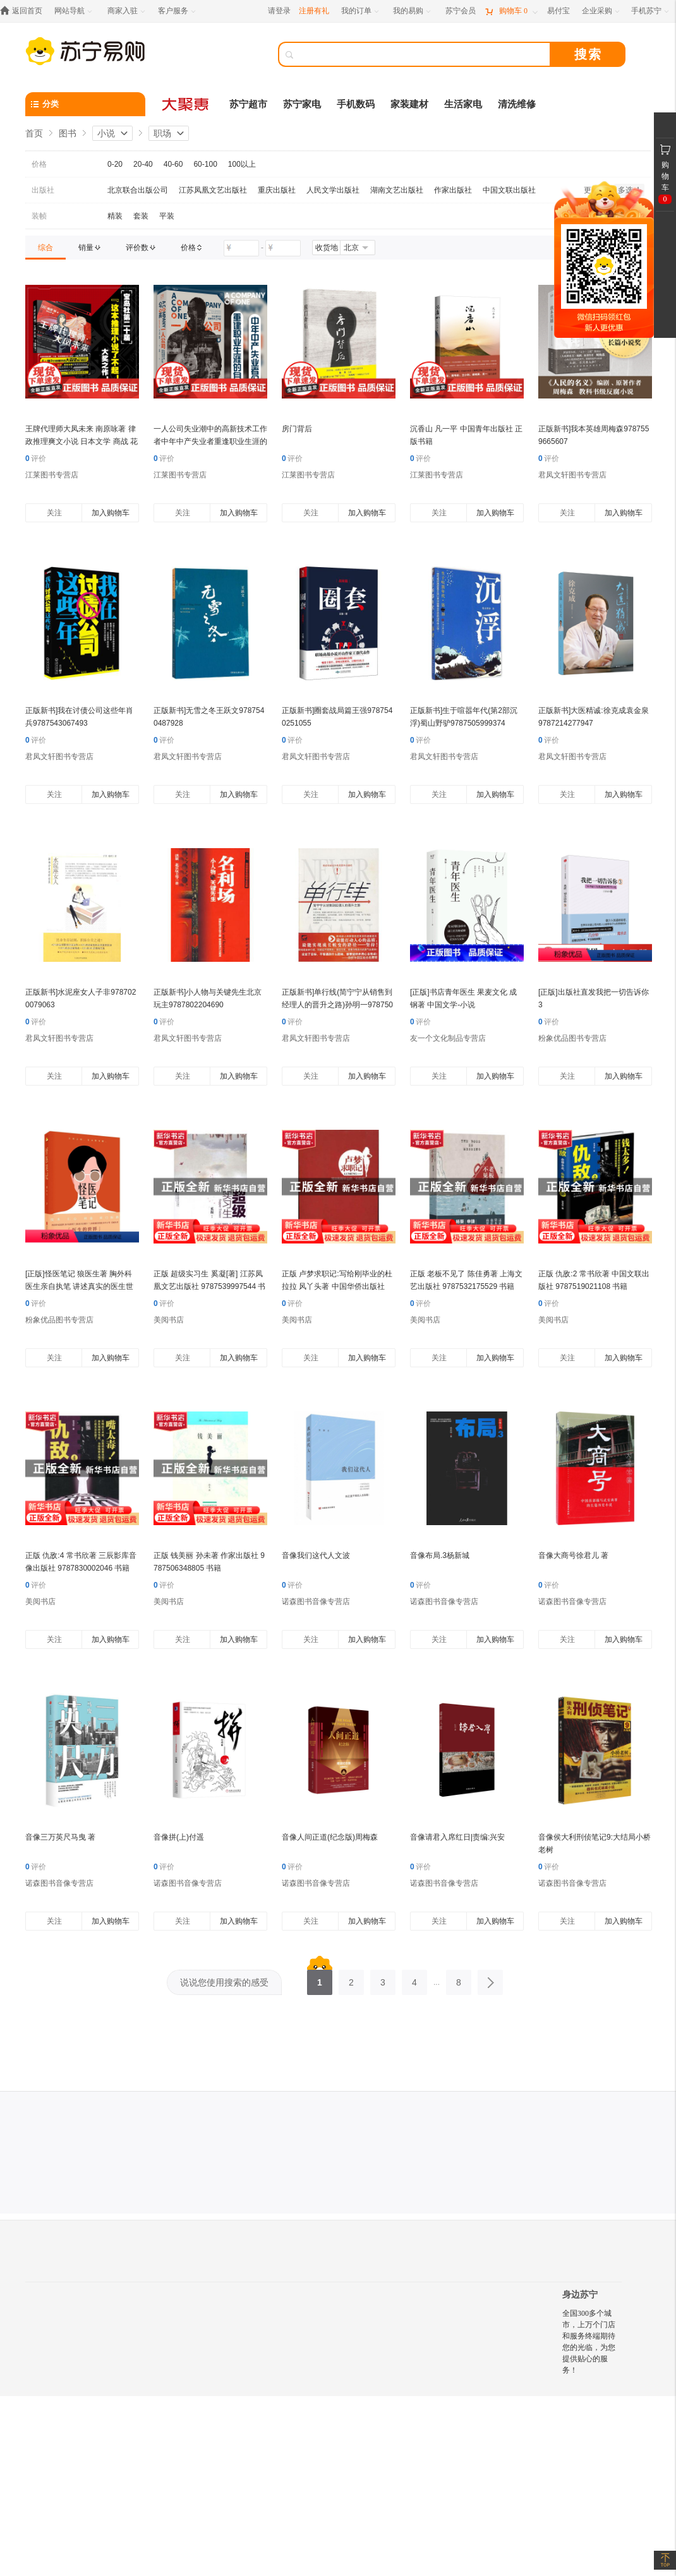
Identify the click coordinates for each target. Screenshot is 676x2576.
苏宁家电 (302, 104)
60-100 (205, 164)
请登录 (279, 10)
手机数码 (356, 104)
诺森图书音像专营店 (316, 1601)
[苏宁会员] (460, 11)
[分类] (85, 104)
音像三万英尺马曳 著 (60, 1837)
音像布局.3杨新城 (439, 1555)
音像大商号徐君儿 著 (573, 1555)
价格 (39, 164)
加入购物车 (111, 512)
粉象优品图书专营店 (572, 1038)
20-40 (143, 164)
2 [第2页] (351, 1978)
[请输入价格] (241, 248)
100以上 (242, 164)
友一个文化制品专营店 (448, 1038)
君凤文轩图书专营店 (572, 474)
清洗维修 (517, 104)
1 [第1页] (319, 1978)
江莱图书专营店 (51, 474)
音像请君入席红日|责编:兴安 (457, 1837)
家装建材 (409, 104)
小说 (106, 133)
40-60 (173, 164)
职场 (162, 133)
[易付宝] (558, 11)
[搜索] (423, 54)
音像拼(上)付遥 (179, 1837)
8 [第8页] (458, 1978)
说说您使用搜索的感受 (224, 1982)
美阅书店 (169, 1319)
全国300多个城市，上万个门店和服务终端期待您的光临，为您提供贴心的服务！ (588, 2342)
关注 (54, 512)
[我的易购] (413, 11)
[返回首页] (24, 11)
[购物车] (511, 11)
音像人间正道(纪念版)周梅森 (330, 1837)
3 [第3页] (382, 1978)
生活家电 (463, 104)
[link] (45, 248)
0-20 (115, 164)
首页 (34, 133)
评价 (35, 458)
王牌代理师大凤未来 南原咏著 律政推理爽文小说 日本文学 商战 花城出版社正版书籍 (81, 441)
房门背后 (297, 428)
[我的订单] (361, 11)
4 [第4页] (414, 1978)
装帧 (39, 216)
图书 (67, 133)
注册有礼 (314, 10)
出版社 (43, 190)
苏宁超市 (248, 104)
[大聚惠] (186, 104)
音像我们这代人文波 (316, 1555)
